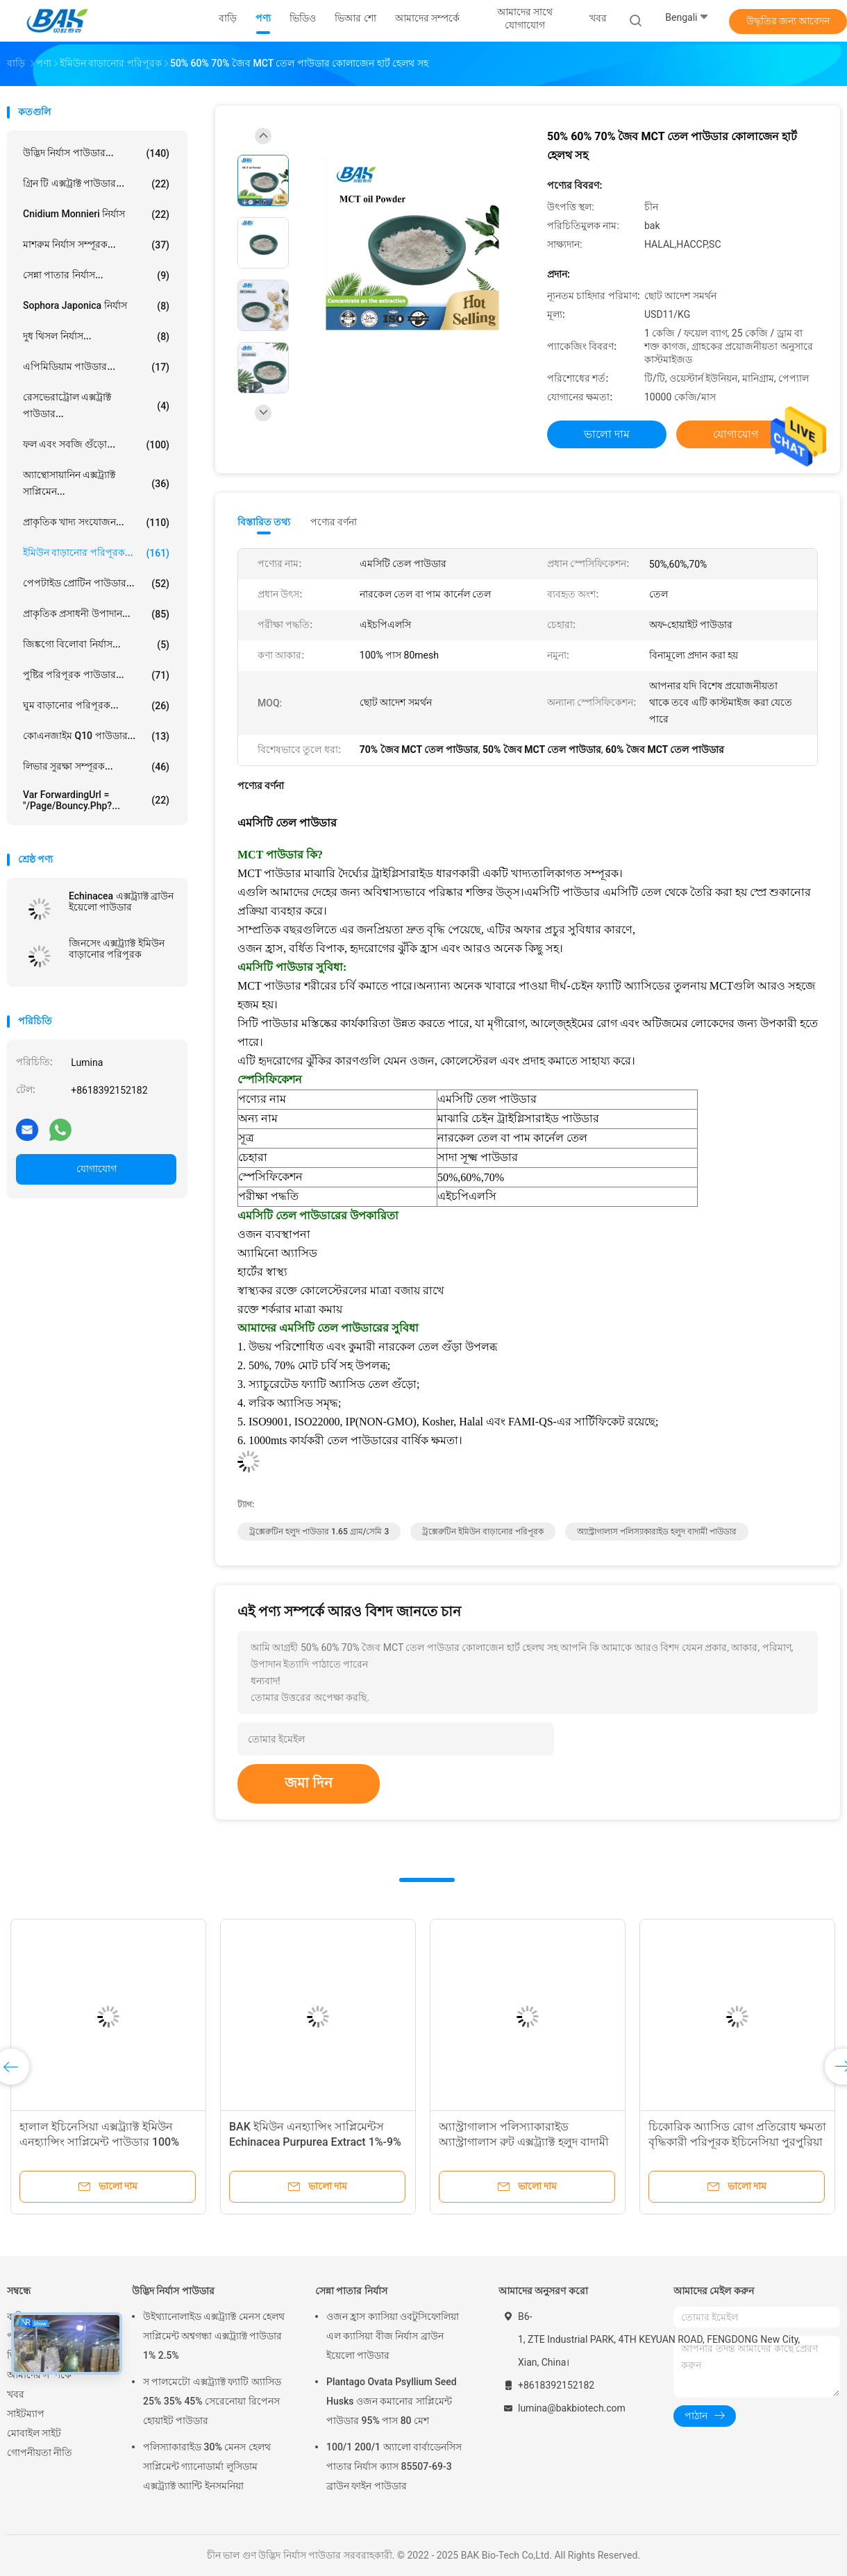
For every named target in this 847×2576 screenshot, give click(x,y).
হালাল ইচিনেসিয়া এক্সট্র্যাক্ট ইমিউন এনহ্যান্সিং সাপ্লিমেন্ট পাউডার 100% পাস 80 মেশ (99, 2142)
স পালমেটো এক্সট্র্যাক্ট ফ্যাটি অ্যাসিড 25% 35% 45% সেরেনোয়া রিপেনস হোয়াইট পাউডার (212, 2401)
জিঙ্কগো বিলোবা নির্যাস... (96, 645)
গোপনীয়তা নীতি (39, 2452)
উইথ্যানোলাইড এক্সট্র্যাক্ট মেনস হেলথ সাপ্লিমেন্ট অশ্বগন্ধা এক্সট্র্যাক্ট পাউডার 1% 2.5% (214, 2336)
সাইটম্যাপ (25, 2413)
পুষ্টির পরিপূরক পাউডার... (96, 675)
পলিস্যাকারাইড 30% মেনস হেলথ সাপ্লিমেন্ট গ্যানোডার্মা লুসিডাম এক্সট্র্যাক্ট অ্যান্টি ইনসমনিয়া (207, 2466)
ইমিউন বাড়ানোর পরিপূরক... (96, 553)
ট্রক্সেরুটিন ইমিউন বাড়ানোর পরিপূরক (483, 1531)
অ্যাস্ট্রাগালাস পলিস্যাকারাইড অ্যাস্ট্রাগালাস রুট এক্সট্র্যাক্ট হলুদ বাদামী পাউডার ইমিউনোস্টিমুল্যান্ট (524, 2142)
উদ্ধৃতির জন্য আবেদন (788, 20)
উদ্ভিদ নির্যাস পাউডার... (96, 153)
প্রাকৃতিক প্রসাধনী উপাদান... (96, 614)
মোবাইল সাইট (34, 2433)
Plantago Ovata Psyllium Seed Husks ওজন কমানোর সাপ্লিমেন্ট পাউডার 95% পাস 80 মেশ (391, 2401)
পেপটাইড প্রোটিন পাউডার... (96, 584)
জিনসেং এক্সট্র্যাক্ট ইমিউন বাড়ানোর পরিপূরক (117, 949)
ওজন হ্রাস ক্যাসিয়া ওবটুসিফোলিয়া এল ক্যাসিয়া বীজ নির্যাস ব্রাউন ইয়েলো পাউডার (392, 2336)
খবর (15, 2394)
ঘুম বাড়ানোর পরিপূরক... (96, 706)
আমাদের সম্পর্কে (39, 2374)
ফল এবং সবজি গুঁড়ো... (96, 445)
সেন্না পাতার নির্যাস (351, 2290)
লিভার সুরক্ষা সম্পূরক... (96, 767)
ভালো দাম (607, 434)
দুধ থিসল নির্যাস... (96, 337)
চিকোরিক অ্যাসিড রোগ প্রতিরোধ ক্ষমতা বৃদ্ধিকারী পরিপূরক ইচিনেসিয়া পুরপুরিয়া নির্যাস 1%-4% (737, 2142)
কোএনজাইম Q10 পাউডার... (96, 736)
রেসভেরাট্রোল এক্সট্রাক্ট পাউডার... (96, 405)
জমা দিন (309, 1782)
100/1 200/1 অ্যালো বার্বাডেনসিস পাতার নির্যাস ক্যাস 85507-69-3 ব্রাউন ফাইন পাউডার (394, 2466)
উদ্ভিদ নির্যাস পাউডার (173, 2290)
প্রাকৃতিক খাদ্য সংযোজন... (96, 522)
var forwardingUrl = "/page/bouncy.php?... (96, 800)
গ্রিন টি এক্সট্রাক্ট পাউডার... (96, 184)
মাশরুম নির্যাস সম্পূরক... (96, 245)
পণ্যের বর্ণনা (333, 521)
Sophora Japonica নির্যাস (96, 306)
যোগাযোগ (96, 1168)
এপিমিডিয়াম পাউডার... (96, 367)
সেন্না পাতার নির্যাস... (96, 275)
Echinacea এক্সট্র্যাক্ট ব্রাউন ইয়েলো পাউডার (121, 901)
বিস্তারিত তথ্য (264, 521)
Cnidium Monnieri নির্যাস (96, 214)
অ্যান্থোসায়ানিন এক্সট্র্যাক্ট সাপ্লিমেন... (96, 483)
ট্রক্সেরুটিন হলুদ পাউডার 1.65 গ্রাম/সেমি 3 (319, 1531)
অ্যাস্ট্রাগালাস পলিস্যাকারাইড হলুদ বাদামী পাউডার (657, 1531)
